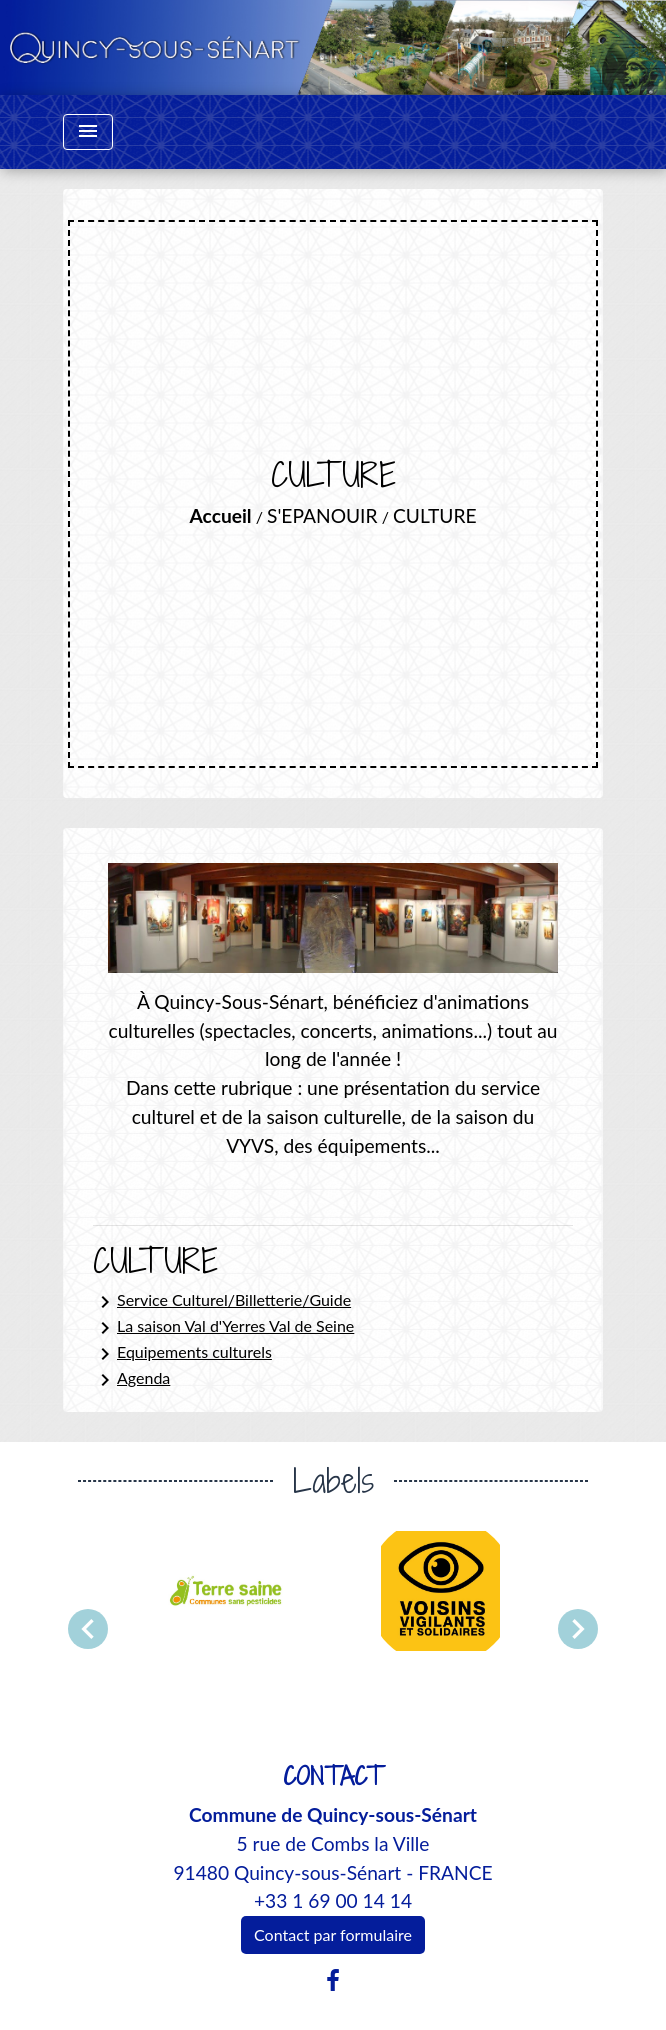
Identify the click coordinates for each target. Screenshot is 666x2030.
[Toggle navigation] (88, 132)
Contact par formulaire (333, 1934)
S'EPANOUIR (322, 515)
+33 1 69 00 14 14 (333, 1900)
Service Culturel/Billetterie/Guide (222, 1302)
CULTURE (435, 515)
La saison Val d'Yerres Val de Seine (223, 1328)
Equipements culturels (182, 1354)
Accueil (221, 515)
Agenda (131, 1380)
